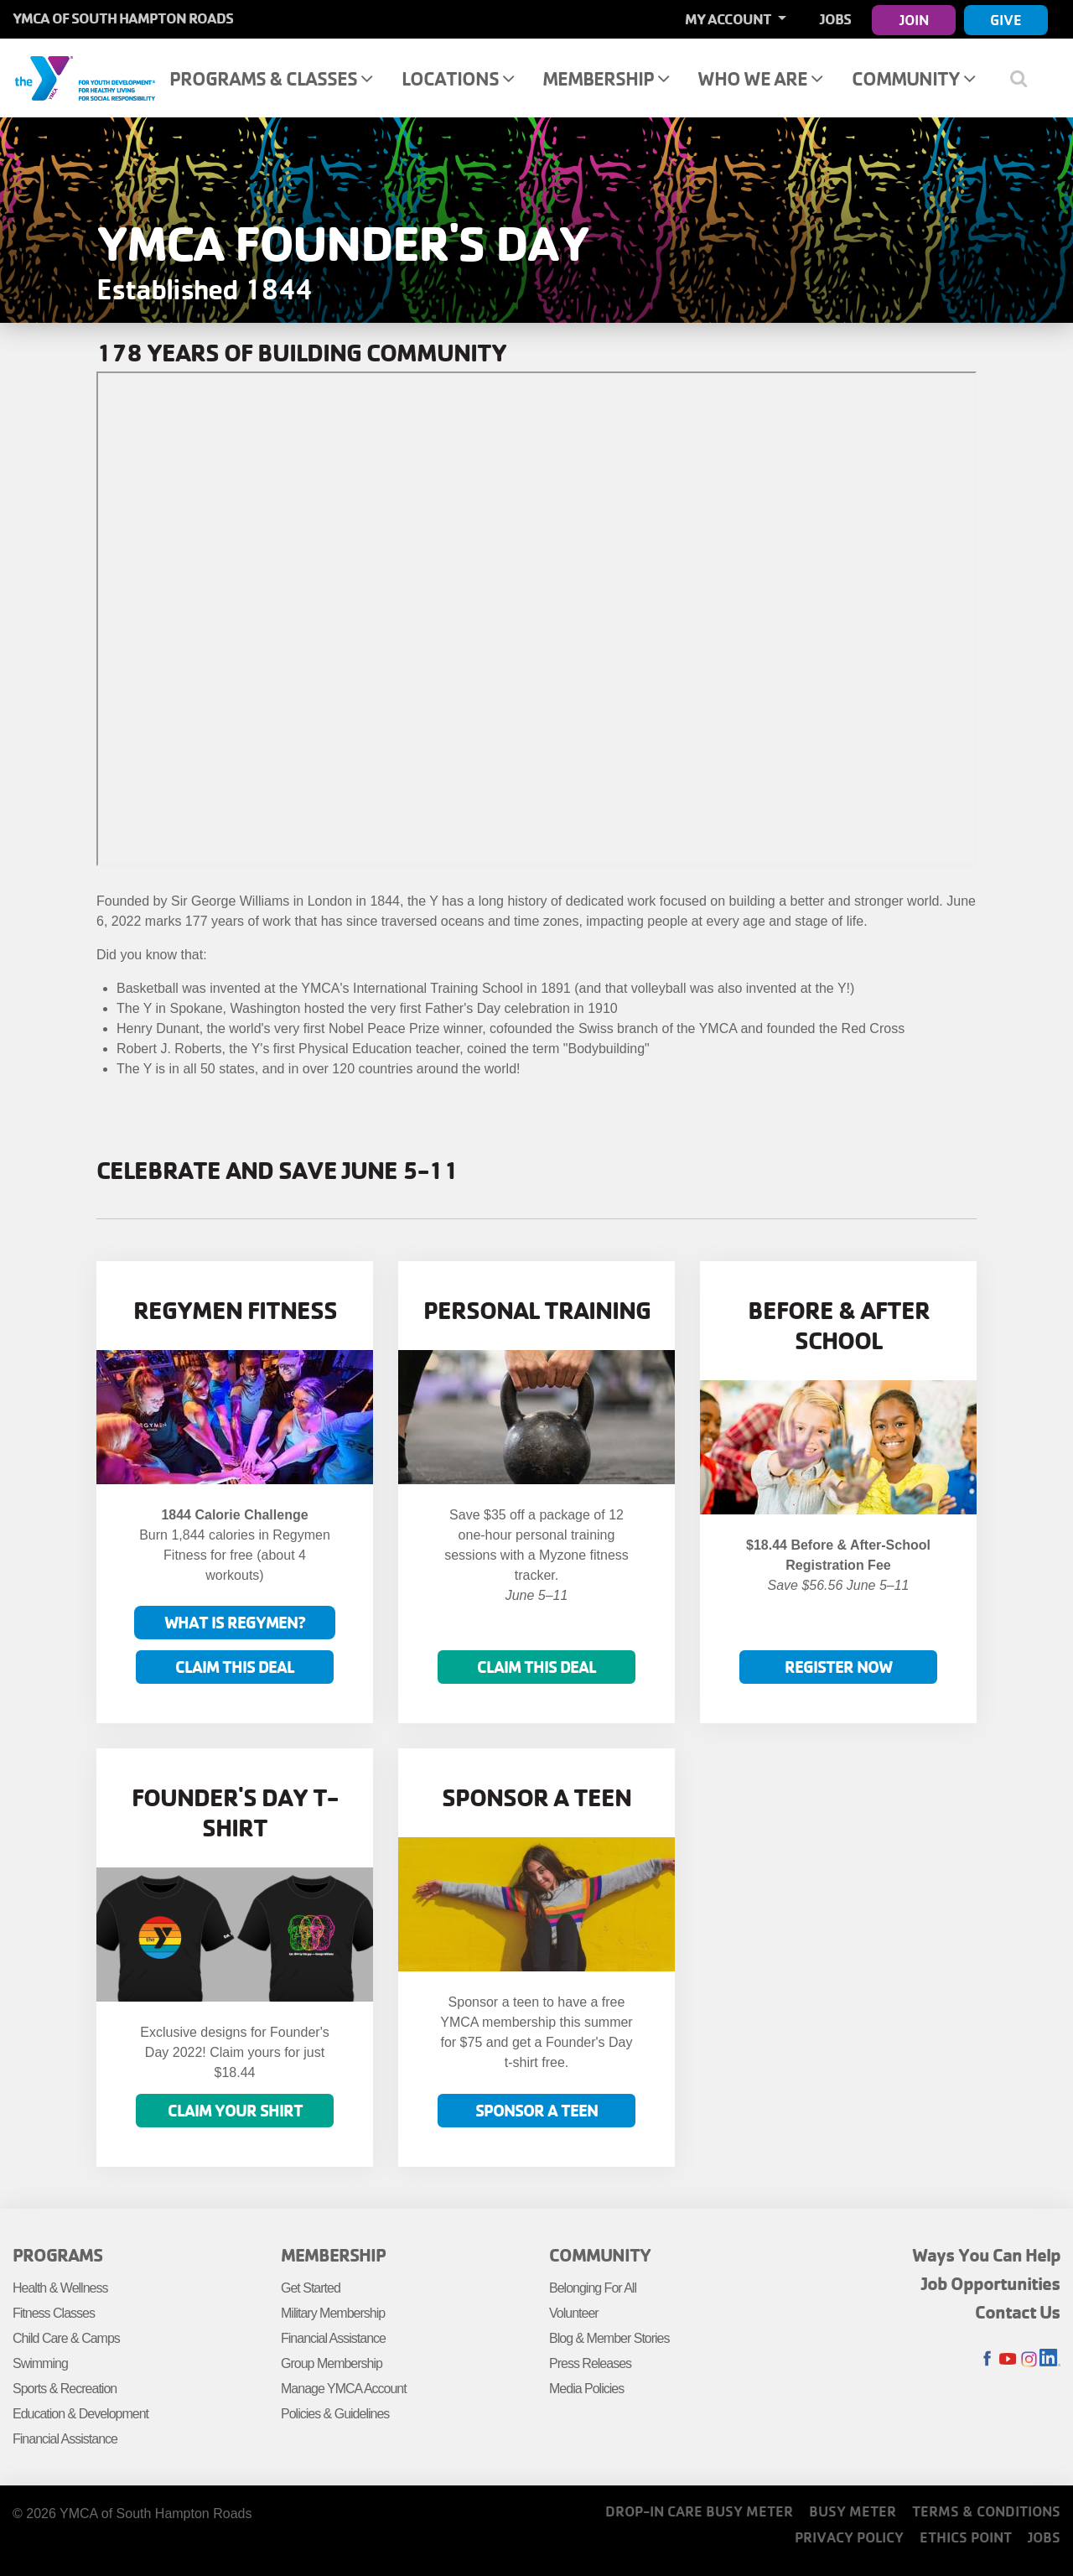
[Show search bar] (1025, 78)
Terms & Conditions (986, 2511)
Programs (57, 2255)
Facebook (987, 2359)
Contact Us (1017, 2312)
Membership (605, 78)
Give (1006, 20)
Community (913, 78)
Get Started (310, 2288)
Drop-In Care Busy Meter (699, 2511)
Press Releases (590, 2363)
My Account (729, 19)
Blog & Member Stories (609, 2338)
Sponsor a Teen (536, 2110)
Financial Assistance (65, 2439)
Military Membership (333, 2313)
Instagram (1029, 2359)
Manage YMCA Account (344, 2388)
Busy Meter (852, 2511)
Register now (838, 1666)
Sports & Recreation (65, 2388)
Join (914, 20)
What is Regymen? (234, 1622)
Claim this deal (536, 1666)
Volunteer (574, 2313)
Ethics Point (966, 2537)
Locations (458, 78)
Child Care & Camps (66, 2338)
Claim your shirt (235, 2110)
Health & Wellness (60, 2288)
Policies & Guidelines (335, 2414)
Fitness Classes (54, 2313)
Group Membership (331, 2363)
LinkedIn (1049, 2359)
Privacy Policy (849, 2537)
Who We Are (759, 78)
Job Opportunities (990, 2283)
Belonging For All (592, 2288)
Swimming (40, 2363)
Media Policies (586, 2388)
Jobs (835, 19)
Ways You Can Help (986, 2255)
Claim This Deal (234, 1666)
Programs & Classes (270, 78)
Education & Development (80, 2414)
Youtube (1008, 2359)
